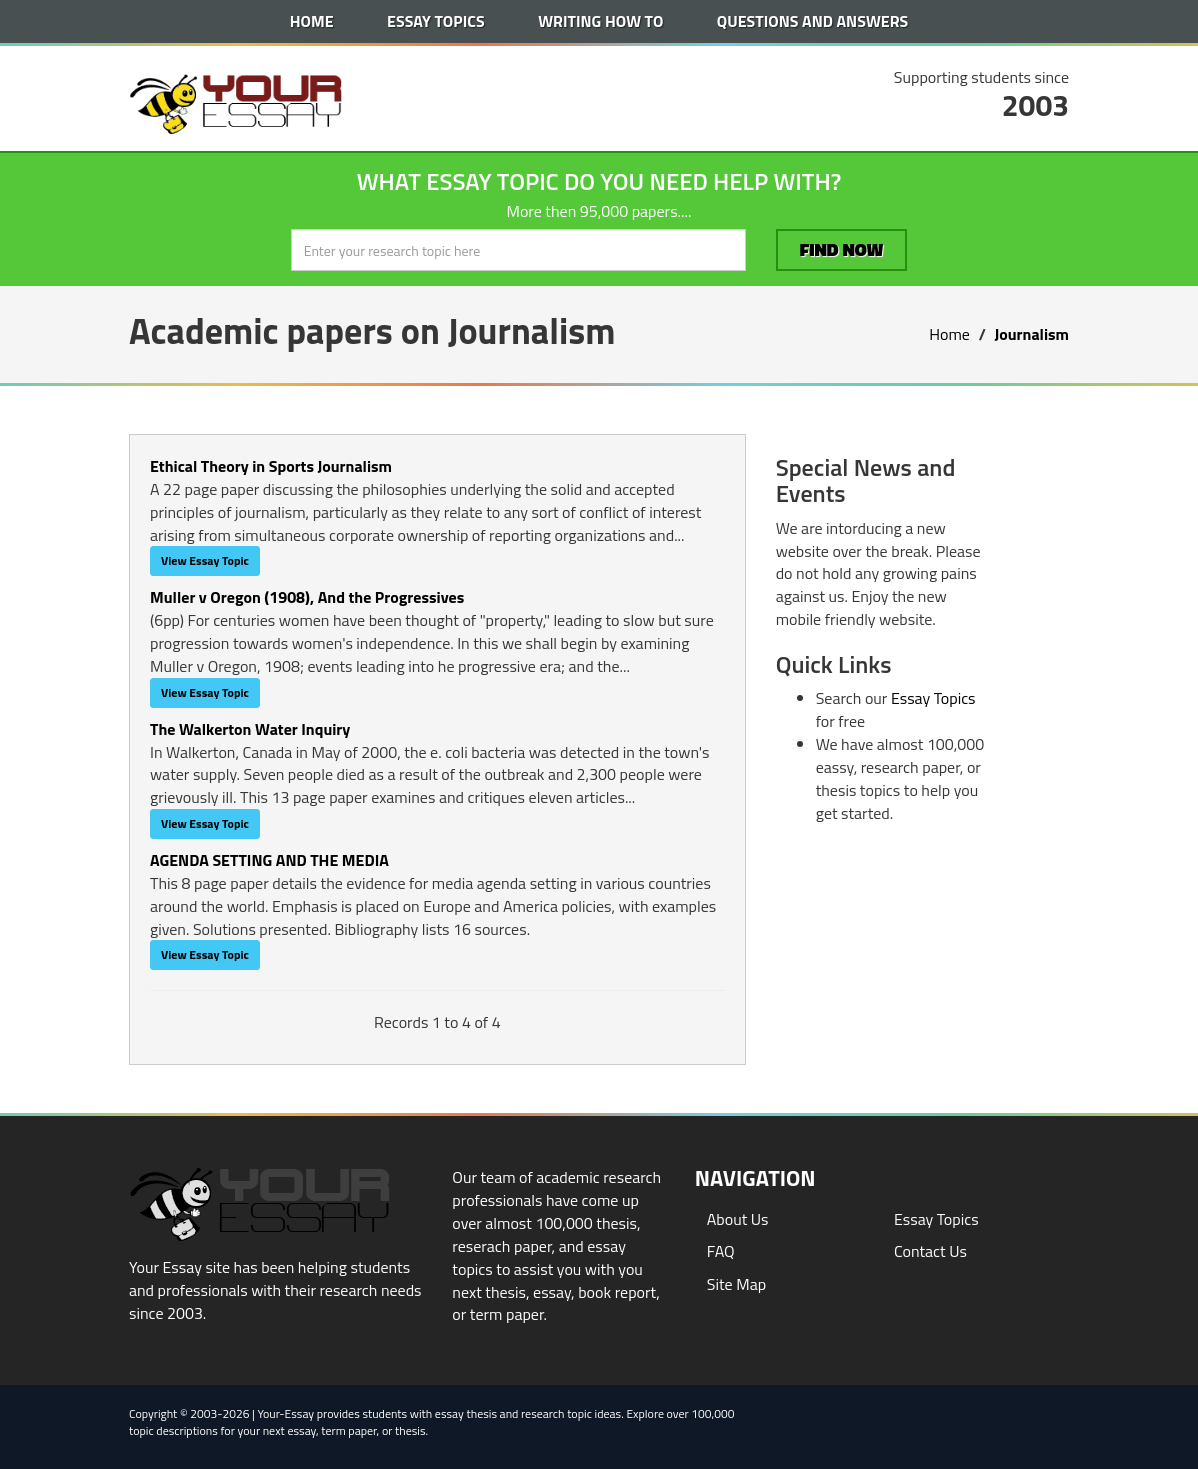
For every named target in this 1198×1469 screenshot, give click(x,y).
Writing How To (600, 21)
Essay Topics (436, 21)
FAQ (721, 1251)
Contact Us (930, 1251)
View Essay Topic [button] (205, 560)
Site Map (736, 1284)
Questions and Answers (812, 21)
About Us (738, 1219)
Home (312, 21)
